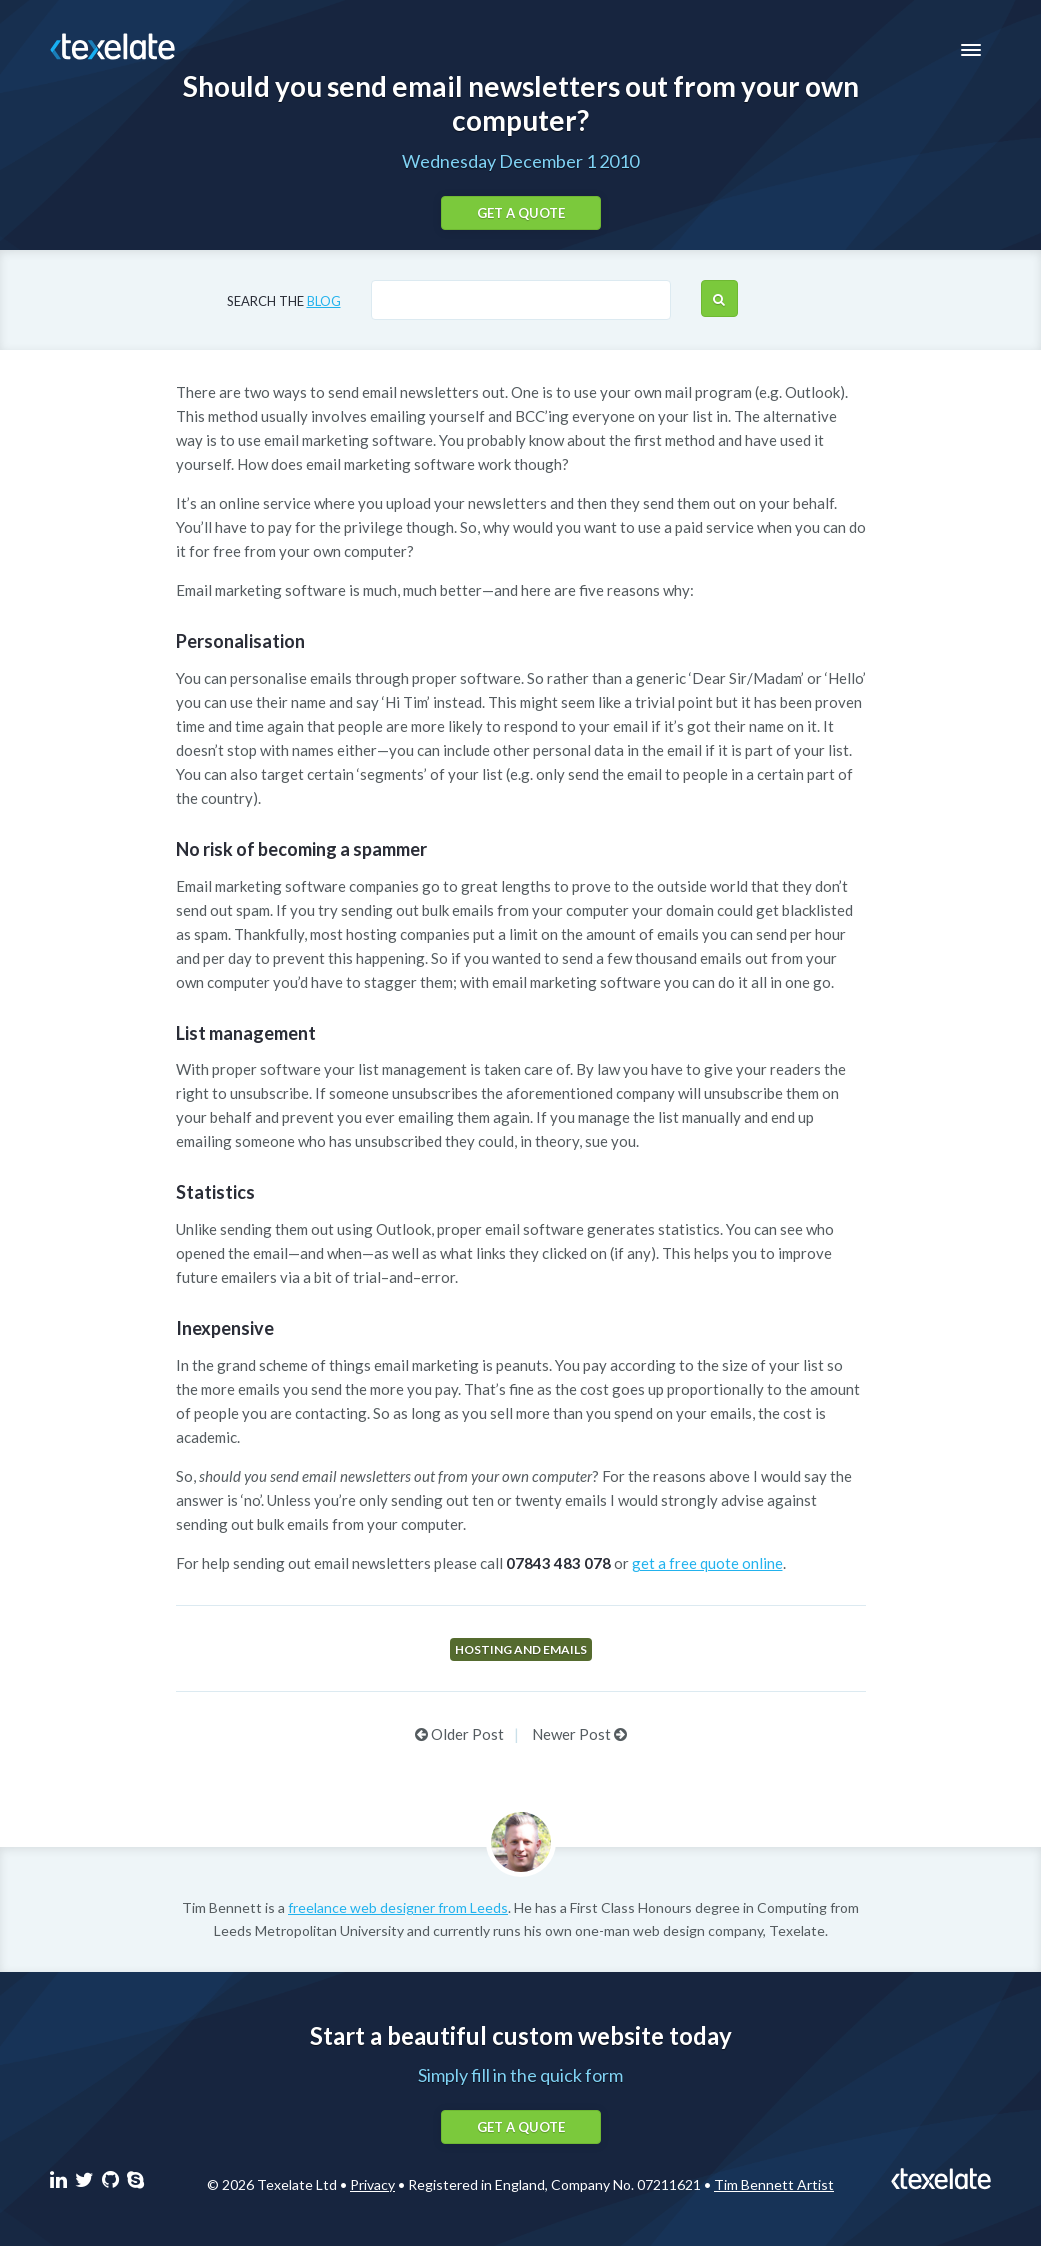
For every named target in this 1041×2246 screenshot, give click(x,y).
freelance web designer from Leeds (398, 1907)
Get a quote (521, 213)
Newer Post (579, 1734)
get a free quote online (707, 1563)
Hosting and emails (521, 1649)
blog (324, 301)
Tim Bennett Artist (774, 2184)
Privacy (372, 2184)
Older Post (459, 1734)
